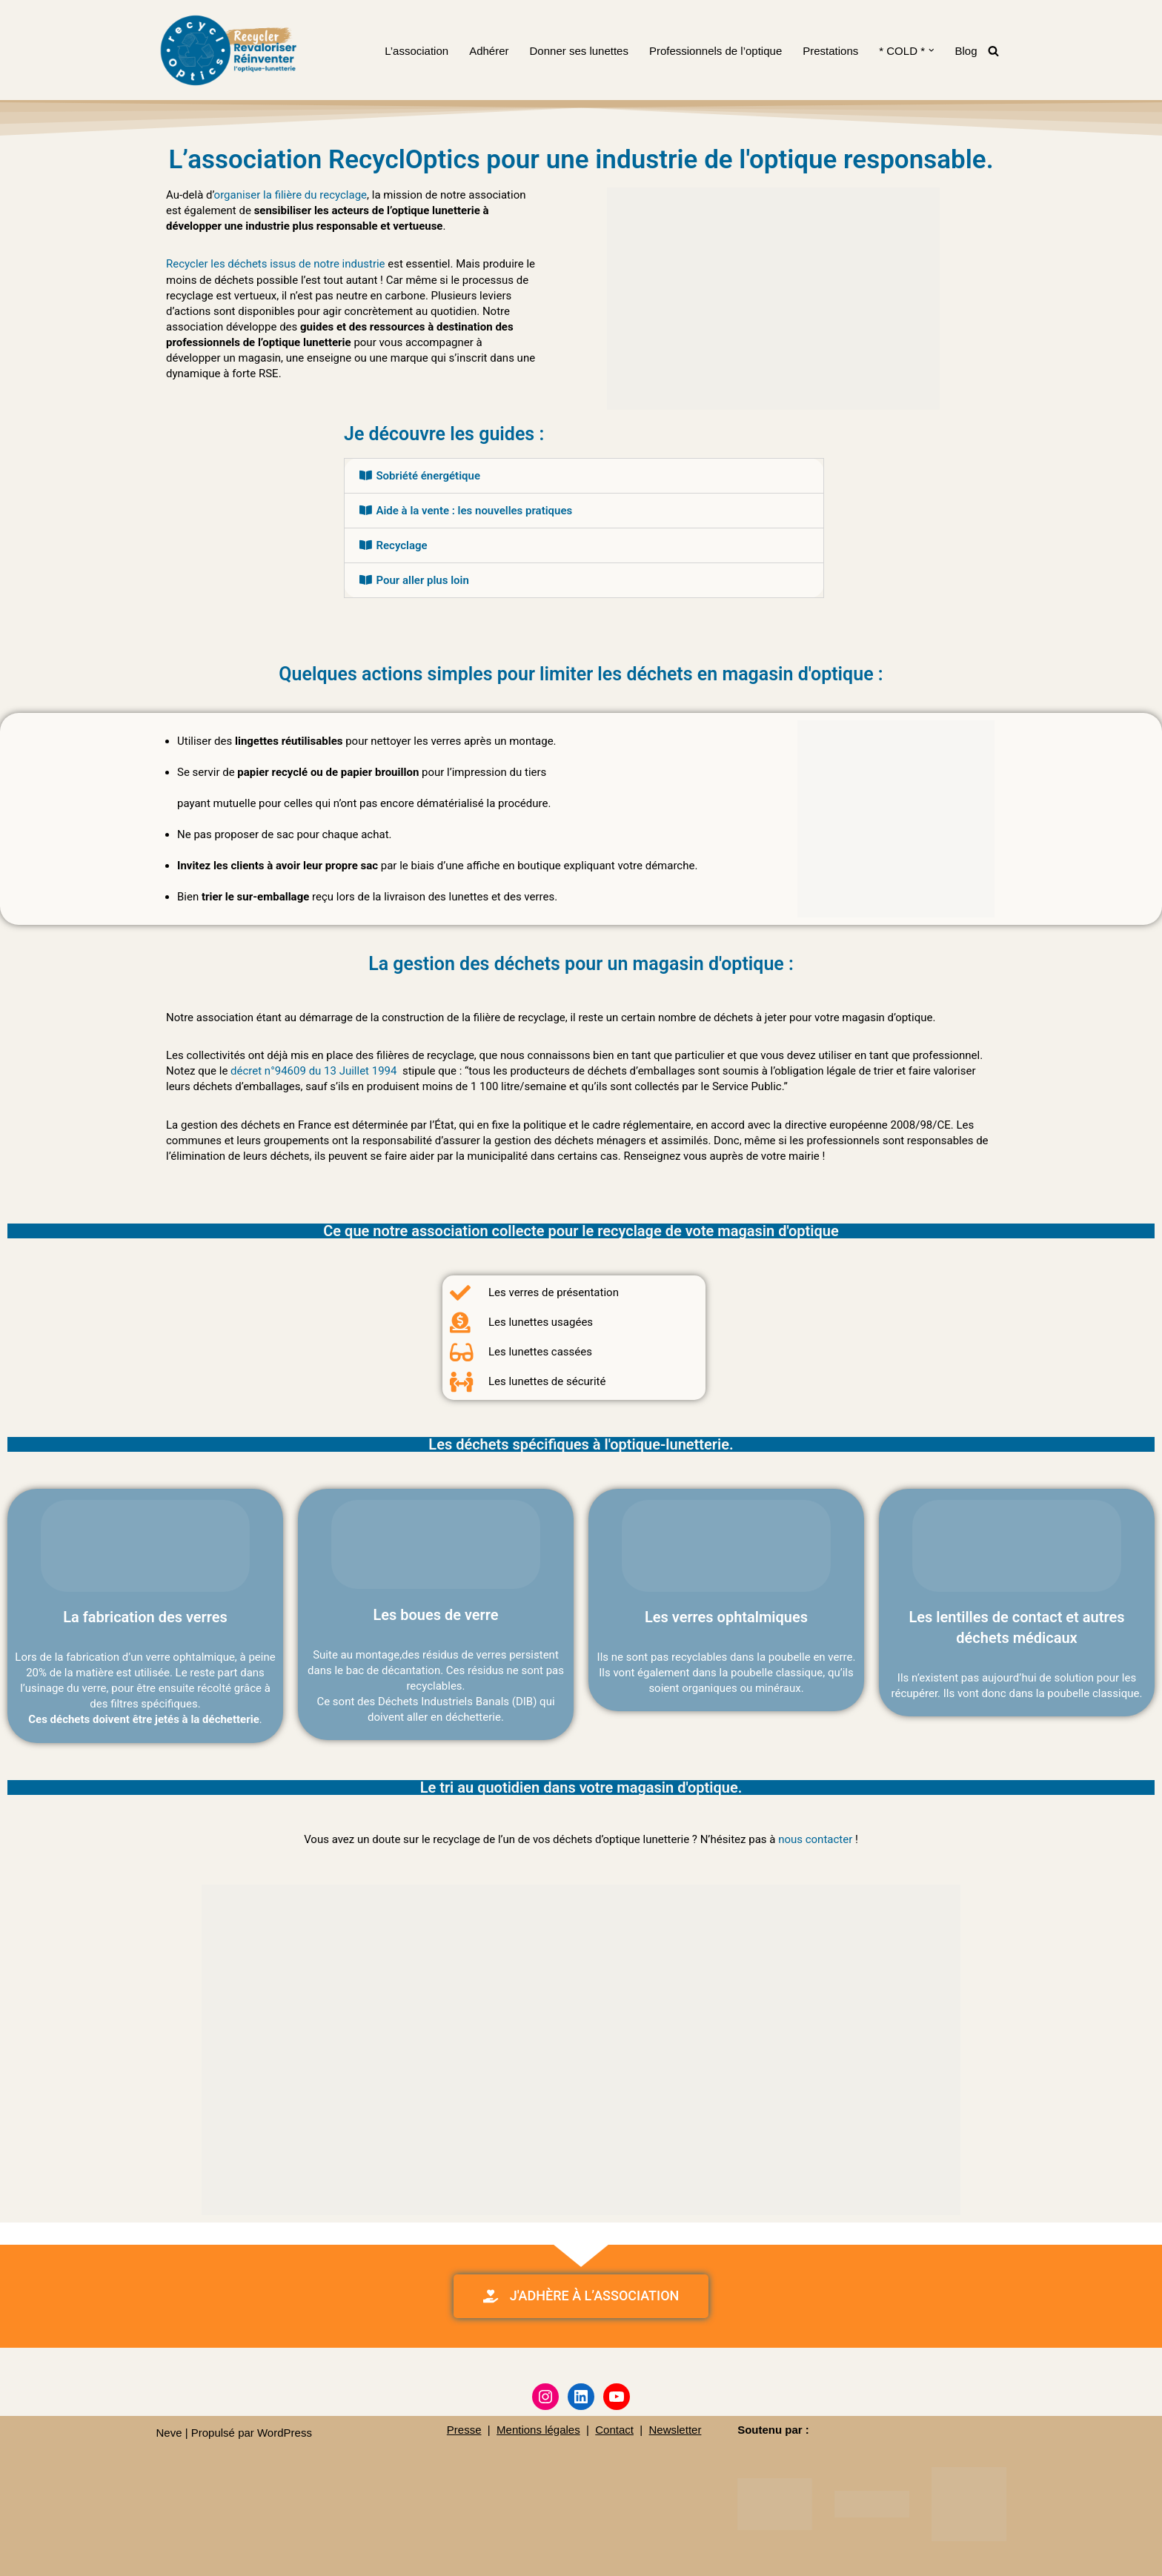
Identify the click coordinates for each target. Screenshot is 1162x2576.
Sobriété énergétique (428, 475)
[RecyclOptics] (230, 50)
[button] (931, 50)
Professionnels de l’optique (715, 50)
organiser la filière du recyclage (290, 195)
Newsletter (675, 2428)
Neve (169, 2431)
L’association (416, 50)
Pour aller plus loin (422, 580)
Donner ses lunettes (579, 50)
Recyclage (401, 545)
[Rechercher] (993, 50)
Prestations (830, 50)
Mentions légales (538, 2428)
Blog (965, 50)
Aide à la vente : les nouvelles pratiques (474, 510)
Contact (614, 2428)
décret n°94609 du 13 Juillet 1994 (313, 1071)
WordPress (284, 2431)
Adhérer (488, 50)
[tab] (584, 476)
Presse (464, 2428)
